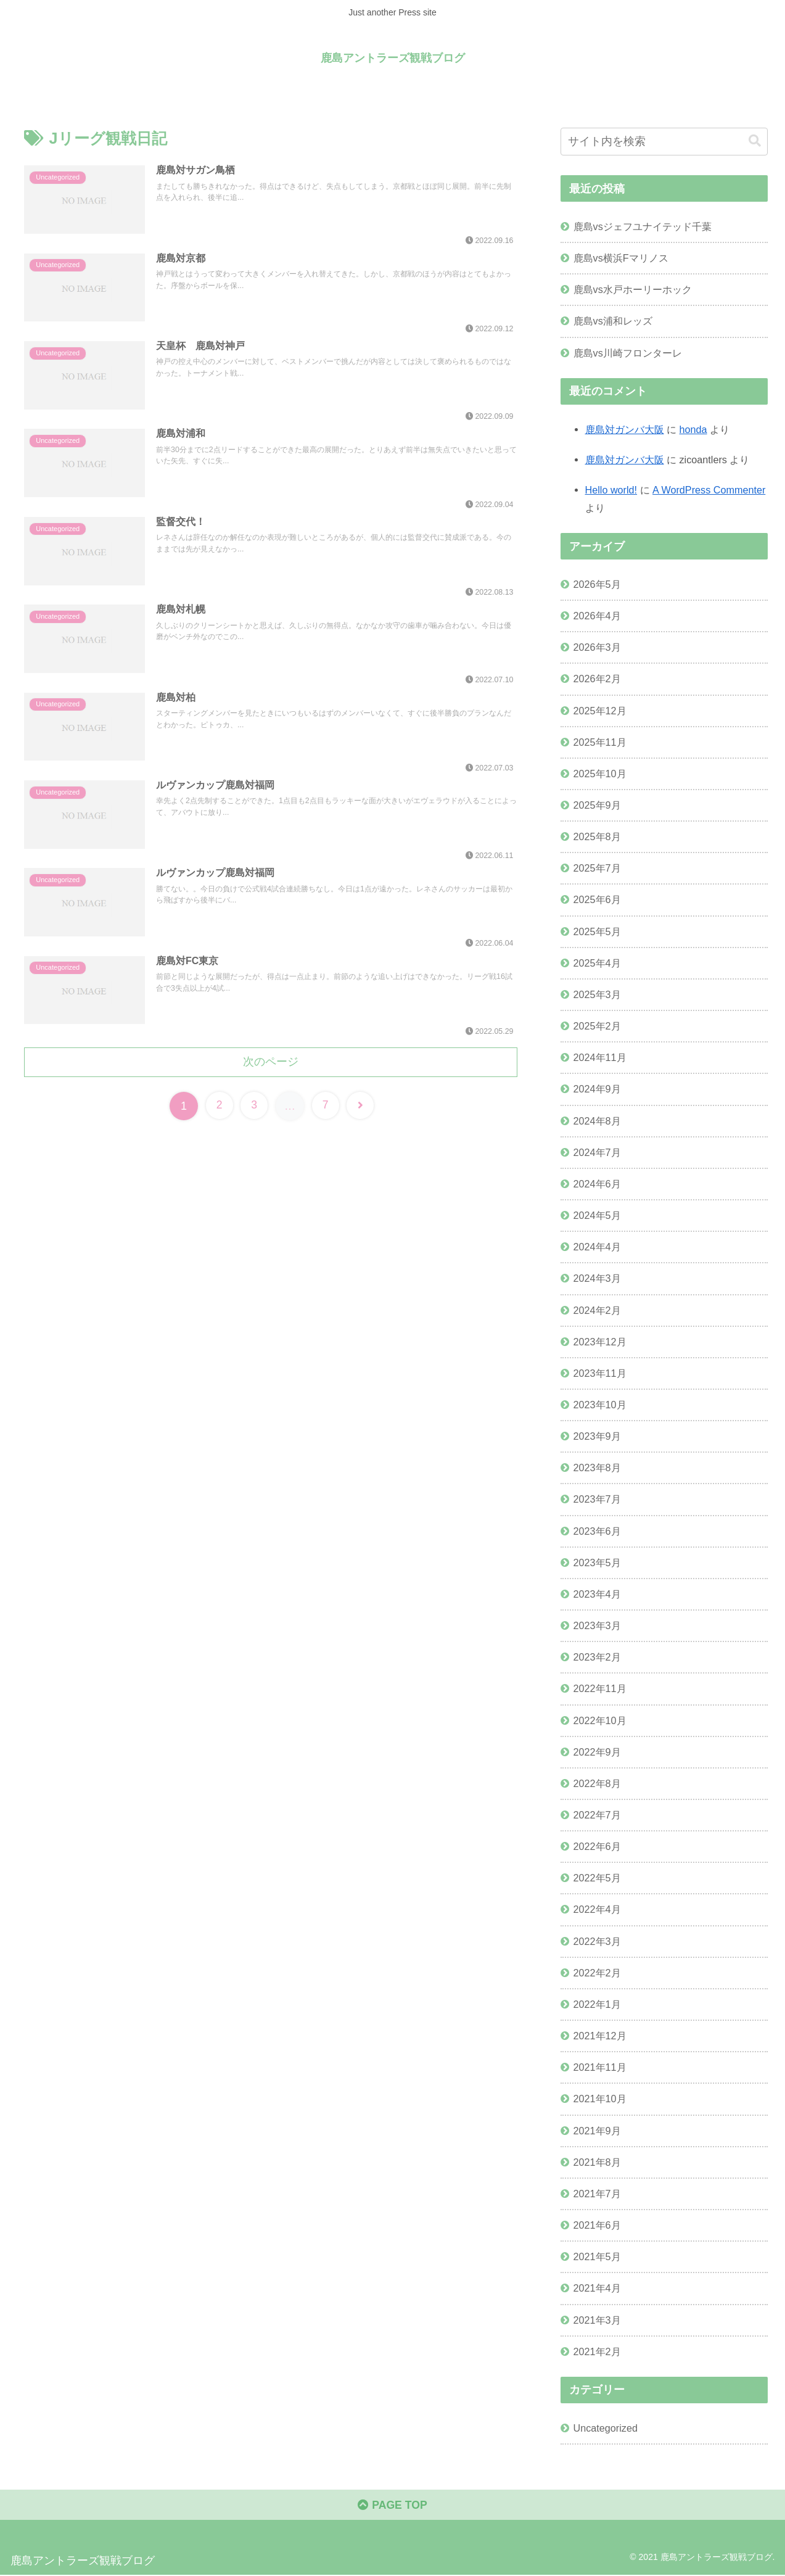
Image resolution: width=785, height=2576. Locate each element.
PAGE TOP (392, 2506)
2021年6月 (597, 2225)
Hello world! (611, 489)
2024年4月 (597, 1246)
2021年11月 (600, 2067)
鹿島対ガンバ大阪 (624, 428)
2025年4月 (597, 962)
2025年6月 (597, 899)
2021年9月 (597, 2130)
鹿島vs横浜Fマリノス (620, 257)
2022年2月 (597, 1972)
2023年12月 (600, 1341)
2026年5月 (597, 584)
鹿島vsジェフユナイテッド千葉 (642, 226)
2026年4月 (597, 615)
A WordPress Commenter (708, 489)
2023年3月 (597, 1625)
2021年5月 (597, 2256)
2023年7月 (597, 1499)
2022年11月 (600, 1688)
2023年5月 (597, 1561)
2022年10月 (600, 1719)
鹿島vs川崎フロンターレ (627, 352)
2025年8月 (597, 836)
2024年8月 (597, 1120)
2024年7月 (597, 1151)
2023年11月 (600, 1373)
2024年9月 (597, 1088)
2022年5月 (597, 1877)
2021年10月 (600, 2098)
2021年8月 (597, 2161)
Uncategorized (605, 2427)
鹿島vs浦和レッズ (612, 320)
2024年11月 (600, 1057)
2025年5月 (597, 930)
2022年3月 (597, 1940)
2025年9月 (597, 805)
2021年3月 (597, 2319)
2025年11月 (600, 741)
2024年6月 (597, 1183)
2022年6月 (597, 1846)
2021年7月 (597, 2193)
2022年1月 (597, 2004)
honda (693, 428)
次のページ (270, 1060)
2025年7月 (597, 867)
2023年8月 (597, 1467)
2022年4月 (597, 1909)
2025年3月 (597, 994)
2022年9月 (597, 1751)
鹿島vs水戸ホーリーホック (632, 289)
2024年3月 (597, 1278)
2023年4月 (597, 1594)
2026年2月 (597, 678)
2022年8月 (597, 1783)
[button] (755, 141)
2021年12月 (600, 2035)
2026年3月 (597, 647)
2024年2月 (597, 1309)
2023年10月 (600, 1404)
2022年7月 (597, 1814)
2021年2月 (597, 2350)
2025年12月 (600, 710)
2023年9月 (597, 1436)
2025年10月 (600, 773)
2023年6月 (597, 1530)
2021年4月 (597, 2287)
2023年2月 (597, 1656)
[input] (664, 141)
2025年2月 (597, 1025)
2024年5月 (597, 1215)
